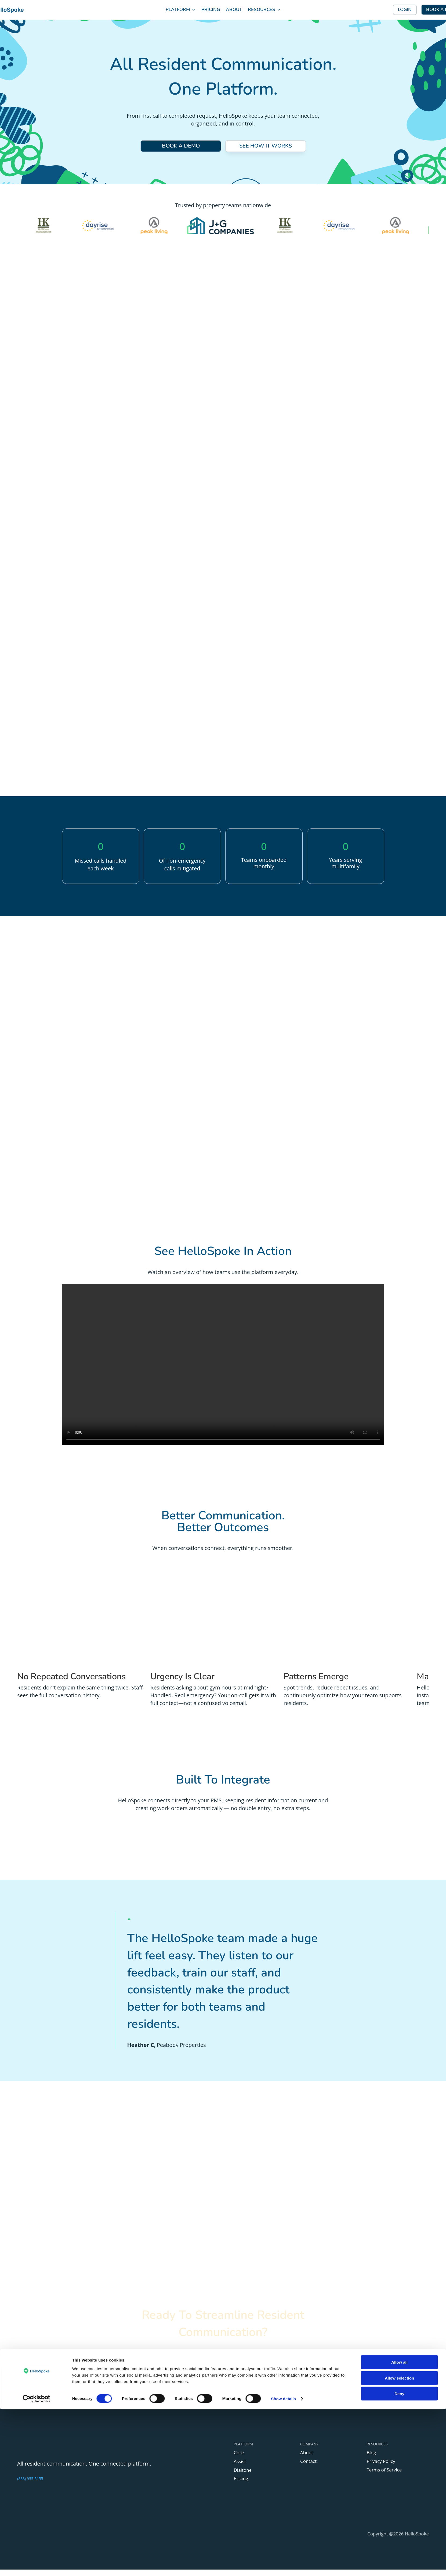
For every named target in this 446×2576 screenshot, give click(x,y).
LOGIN (405, 9)
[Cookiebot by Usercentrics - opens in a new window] (36, 2565)
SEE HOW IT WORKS (265, 147)
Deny (399, 2560)
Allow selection (399, 2544)
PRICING (210, 9)
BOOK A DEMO (181, 147)
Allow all (399, 2529)
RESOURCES (261, 9)
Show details (283, 2565)
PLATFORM (178, 9)
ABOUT (234, 9)
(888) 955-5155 (30, 2485)
